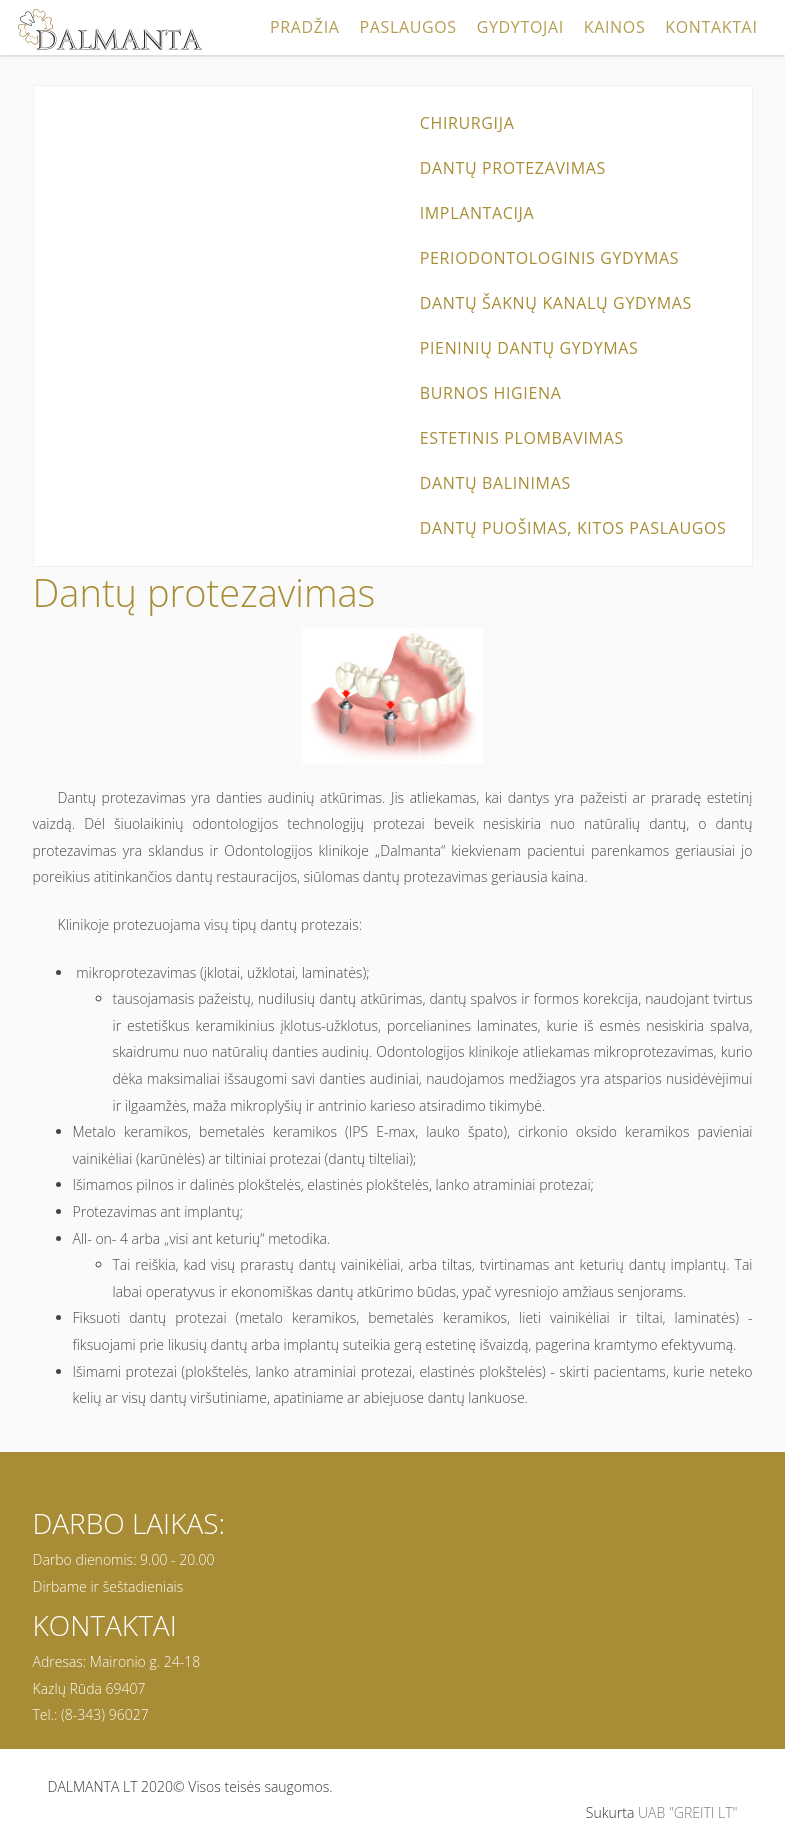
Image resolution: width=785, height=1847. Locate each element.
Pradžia (304, 27)
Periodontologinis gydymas (549, 258)
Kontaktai (711, 27)
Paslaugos (408, 27)
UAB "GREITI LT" (688, 1812)
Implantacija (477, 213)
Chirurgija (467, 123)
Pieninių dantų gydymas (529, 348)
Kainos (615, 27)
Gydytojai (520, 27)
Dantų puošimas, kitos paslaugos (573, 528)
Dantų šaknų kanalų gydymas (556, 303)
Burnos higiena (491, 393)
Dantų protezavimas (513, 168)
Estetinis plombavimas (522, 438)
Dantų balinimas (495, 483)
